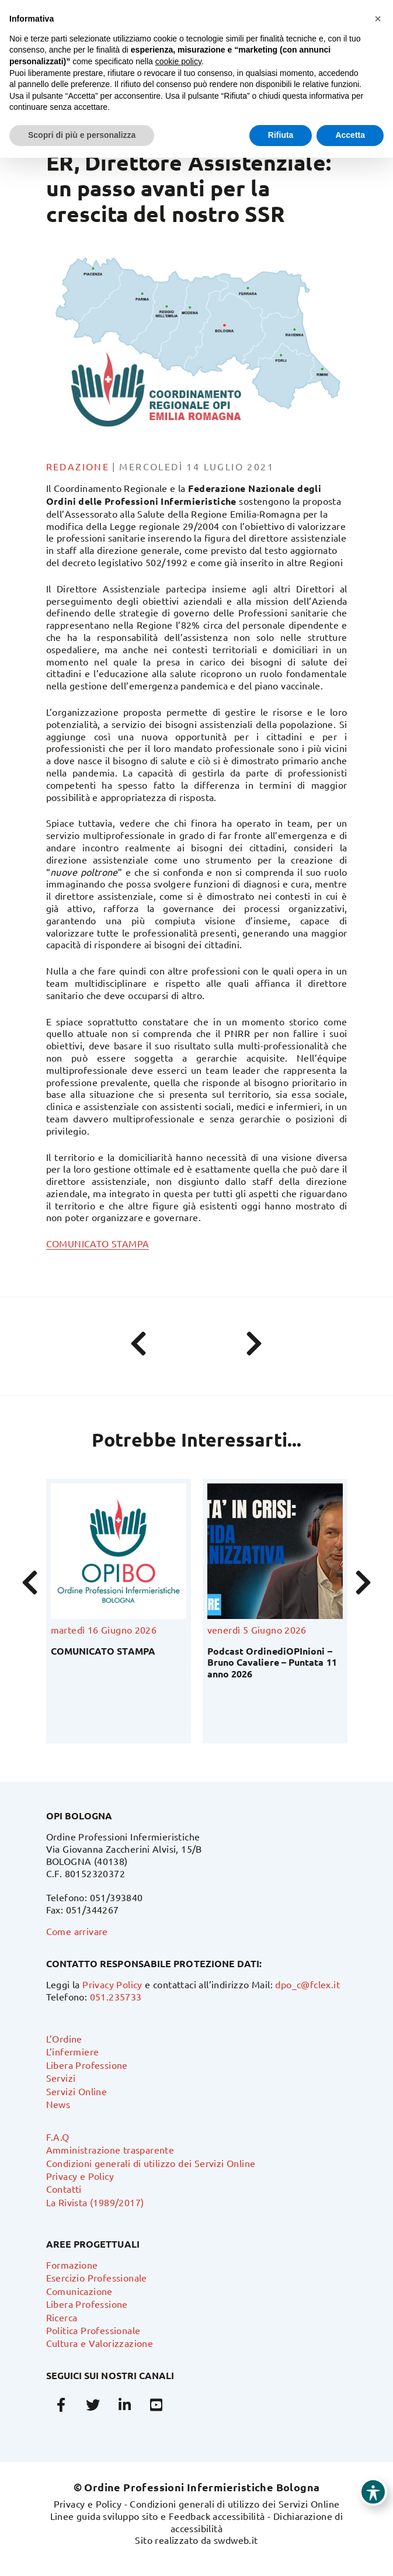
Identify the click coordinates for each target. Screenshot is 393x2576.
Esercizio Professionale (96, 2277)
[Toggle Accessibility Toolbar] (373, 2492)
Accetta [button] (350, 135)
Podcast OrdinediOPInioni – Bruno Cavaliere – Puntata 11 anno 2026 (272, 1662)
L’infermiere (72, 2051)
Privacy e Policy (80, 2176)
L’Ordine (64, 2038)
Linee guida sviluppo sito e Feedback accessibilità (157, 2516)
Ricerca (62, 2317)
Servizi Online (76, 2091)
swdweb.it (236, 2540)
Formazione (72, 2264)
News (58, 2104)
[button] (377, 18)
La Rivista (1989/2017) (95, 2202)
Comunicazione (79, 2291)
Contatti (64, 2188)
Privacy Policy (112, 1984)
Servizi (61, 2077)
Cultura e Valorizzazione (100, 2343)
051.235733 (116, 1996)
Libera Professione (87, 2065)
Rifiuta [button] (281, 135)
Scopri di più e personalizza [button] (81, 135)
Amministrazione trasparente (110, 2149)
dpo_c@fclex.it (307, 1984)
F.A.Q (57, 2136)
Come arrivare (77, 1931)
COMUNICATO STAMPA (97, 1243)
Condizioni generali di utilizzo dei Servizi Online (151, 2163)
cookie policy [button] (178, 61)
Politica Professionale (93, 2330)
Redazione (78, 466)
